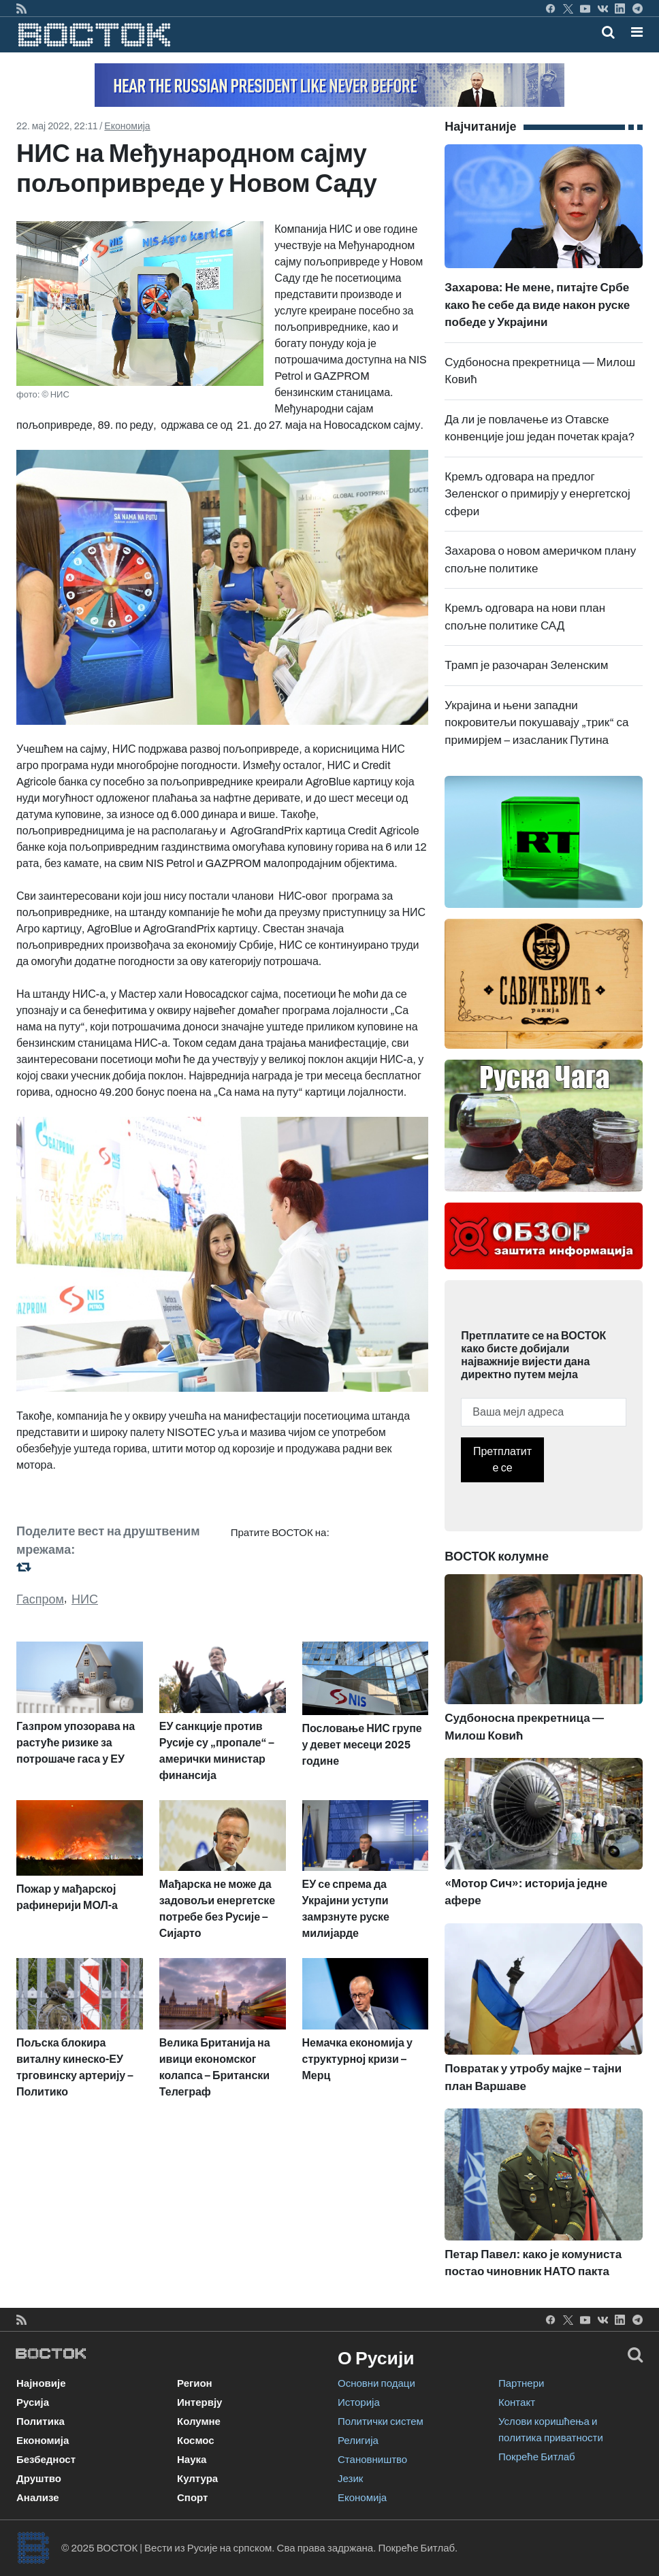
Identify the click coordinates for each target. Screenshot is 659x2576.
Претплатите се (502, 1459)
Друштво (38, 2478)
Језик (350, 2478)
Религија (358, 2440)
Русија (32, 2402)
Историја (359, 2402)
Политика (40, 2421)
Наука (191, 2459)
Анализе (37, 2497)
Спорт (192, 2497)
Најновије (41, 2383)
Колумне (199, 2421)
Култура (197, 2478)
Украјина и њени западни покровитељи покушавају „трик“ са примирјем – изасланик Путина (536, 723)
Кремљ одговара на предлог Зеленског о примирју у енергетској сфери (537, 494)
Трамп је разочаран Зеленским (526, 665)
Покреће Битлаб (536, 2456)
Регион (194, 2383)
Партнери (521, 2383)
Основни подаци (376, 2383)
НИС (84, 1599)
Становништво (372, 2459)
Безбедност (46, 2459)
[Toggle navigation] (633, 32)
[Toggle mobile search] (608, 32)
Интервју (199, 2402)
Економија (127, 126)
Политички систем (380, 2421)
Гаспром (40, 1599)
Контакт (516, 2402)
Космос (195, 2440)
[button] (637, 32)
